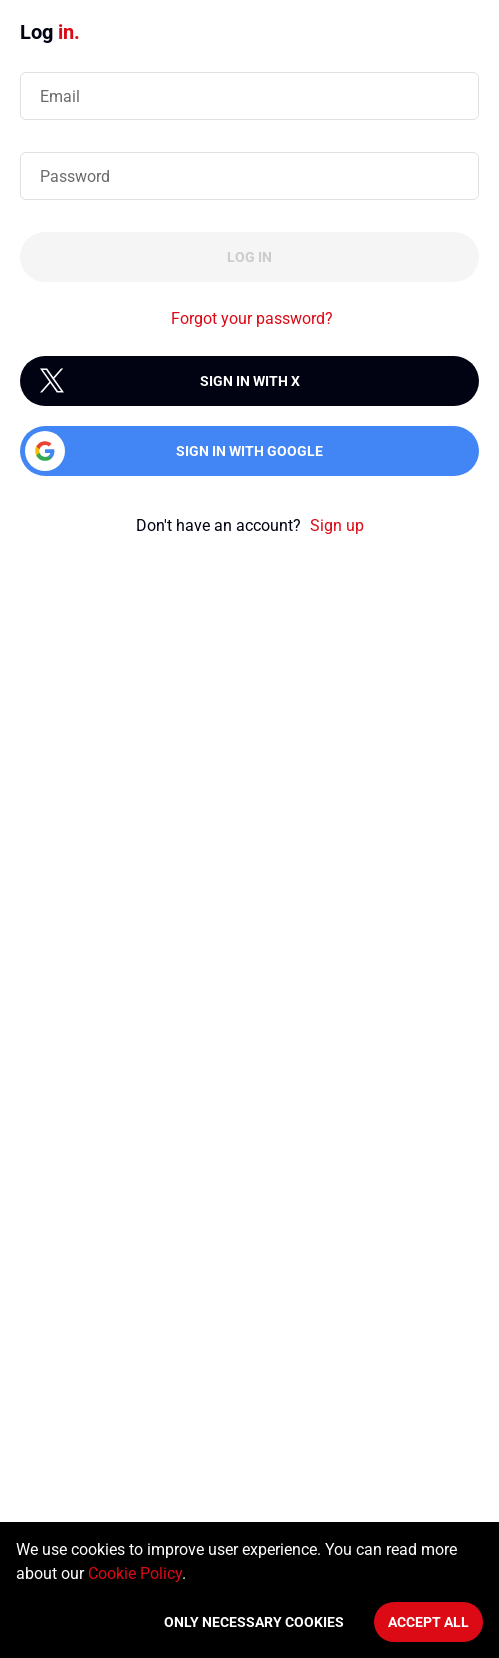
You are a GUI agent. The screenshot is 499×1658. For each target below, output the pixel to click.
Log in (249, 257)
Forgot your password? (252, 318)
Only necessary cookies (254, 1622)
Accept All (428, 1622)
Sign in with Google (249, 451)
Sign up (337, 525)
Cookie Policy (135, 1573)
